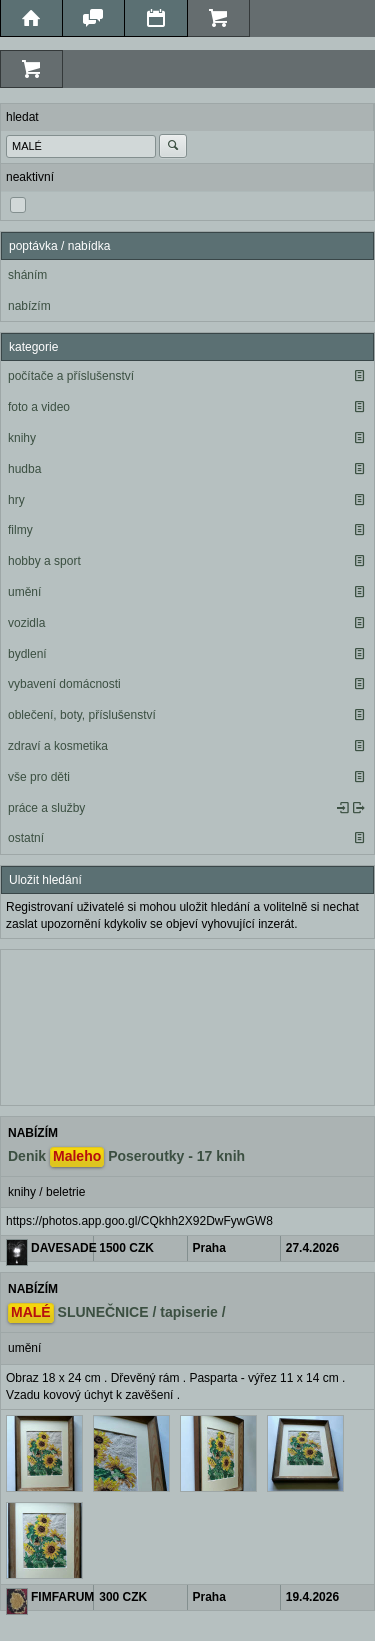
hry (16, 500)
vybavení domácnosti (64, 684)
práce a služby (46, 808)
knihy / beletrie (46, 1192)
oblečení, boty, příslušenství (82, 715)
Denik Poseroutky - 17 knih (126, 1157)
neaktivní (30, 177)
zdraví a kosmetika (58, 746)
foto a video (39, 407)
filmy (20, 530)
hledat (22, 117)
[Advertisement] (187, 1025)
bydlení (27, 654)
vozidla (26, 623)
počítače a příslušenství (71, 376)
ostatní (26, 838)
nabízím (29, 306)
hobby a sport (44, 561)
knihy (22, 438)
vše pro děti (39, 777)
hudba (24, 469)
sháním (27, 275)
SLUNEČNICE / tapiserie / (117, 1313)
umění (24, 592)
